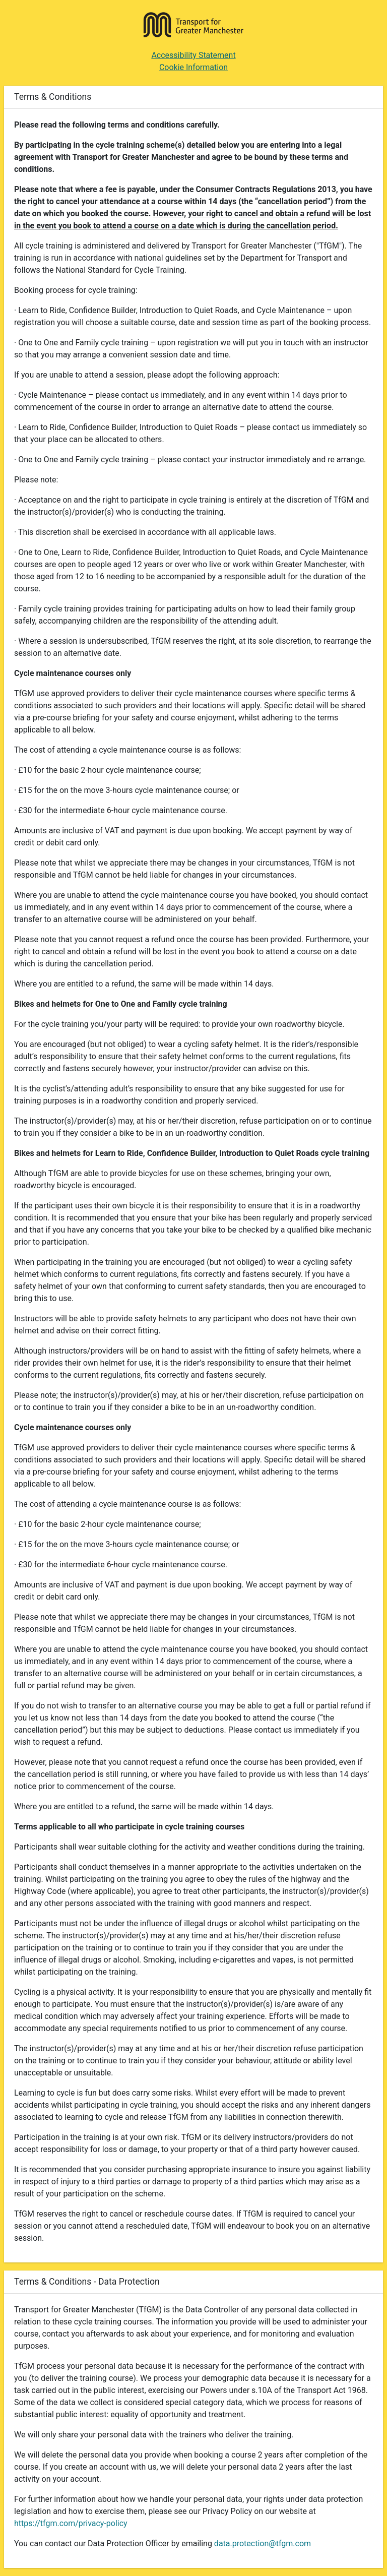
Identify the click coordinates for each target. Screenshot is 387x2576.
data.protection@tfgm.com (262, 2543)
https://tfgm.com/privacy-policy (70, 2523)
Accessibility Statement (193, 55)
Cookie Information (193, 67)
